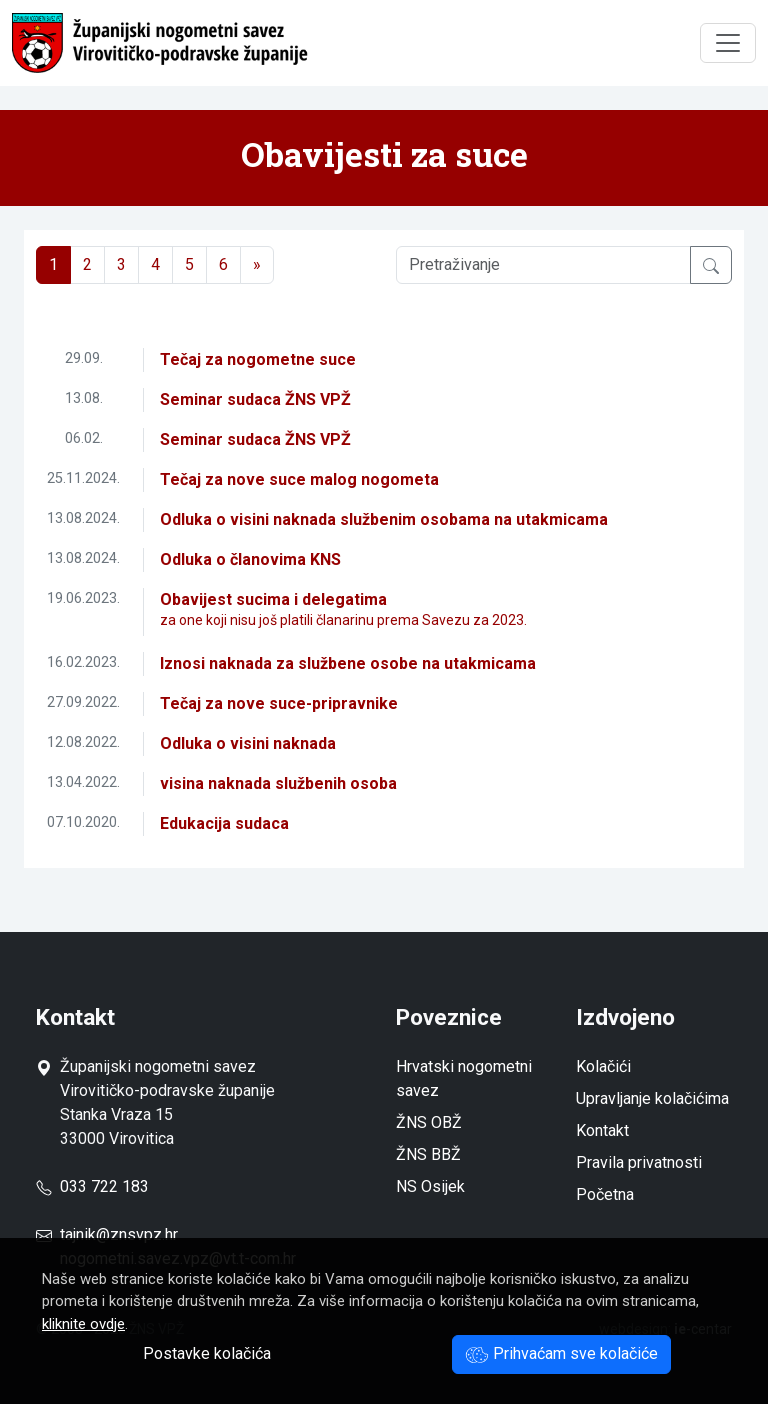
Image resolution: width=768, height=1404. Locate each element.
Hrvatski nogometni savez (464, 1078)
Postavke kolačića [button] (207, 1353)
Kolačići (603, 1066)
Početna (605, 1194)
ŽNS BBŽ (428, 1154)
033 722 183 (92, 1186)
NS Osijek (430, 1186)
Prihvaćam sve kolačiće (561, 1353)
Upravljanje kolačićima (652, 1098)
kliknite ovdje (83, 1324)
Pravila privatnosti (639, 1162)
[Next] (257, 265)
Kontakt (602, 1130)
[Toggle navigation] (728, 43)
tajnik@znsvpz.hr (119, 1234)
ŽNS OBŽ (429, 1122)
